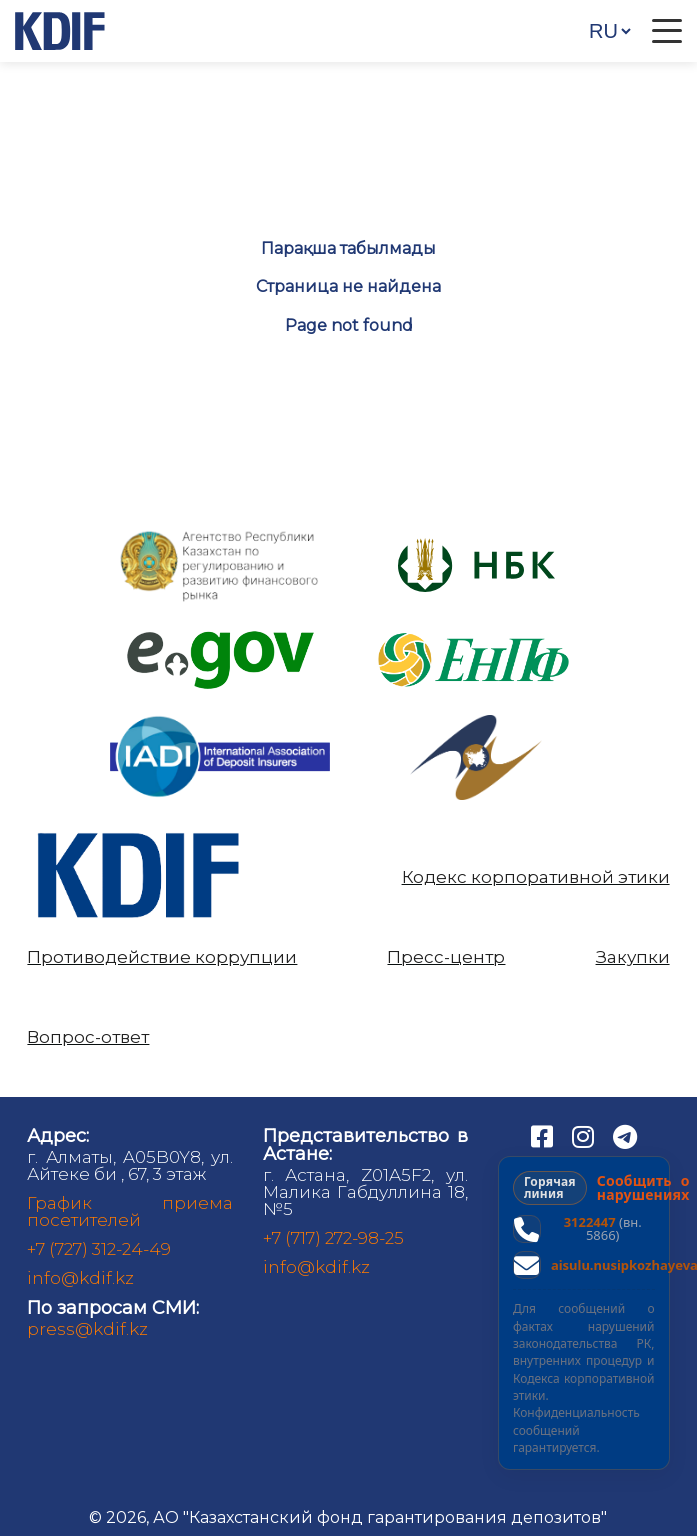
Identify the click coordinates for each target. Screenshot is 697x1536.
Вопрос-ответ (88, 1037)
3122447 (590, 1222)
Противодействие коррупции (162, 957)
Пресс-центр (446, 957)
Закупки (633, 957)
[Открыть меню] (667, 31)
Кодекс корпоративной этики (536, 877)
